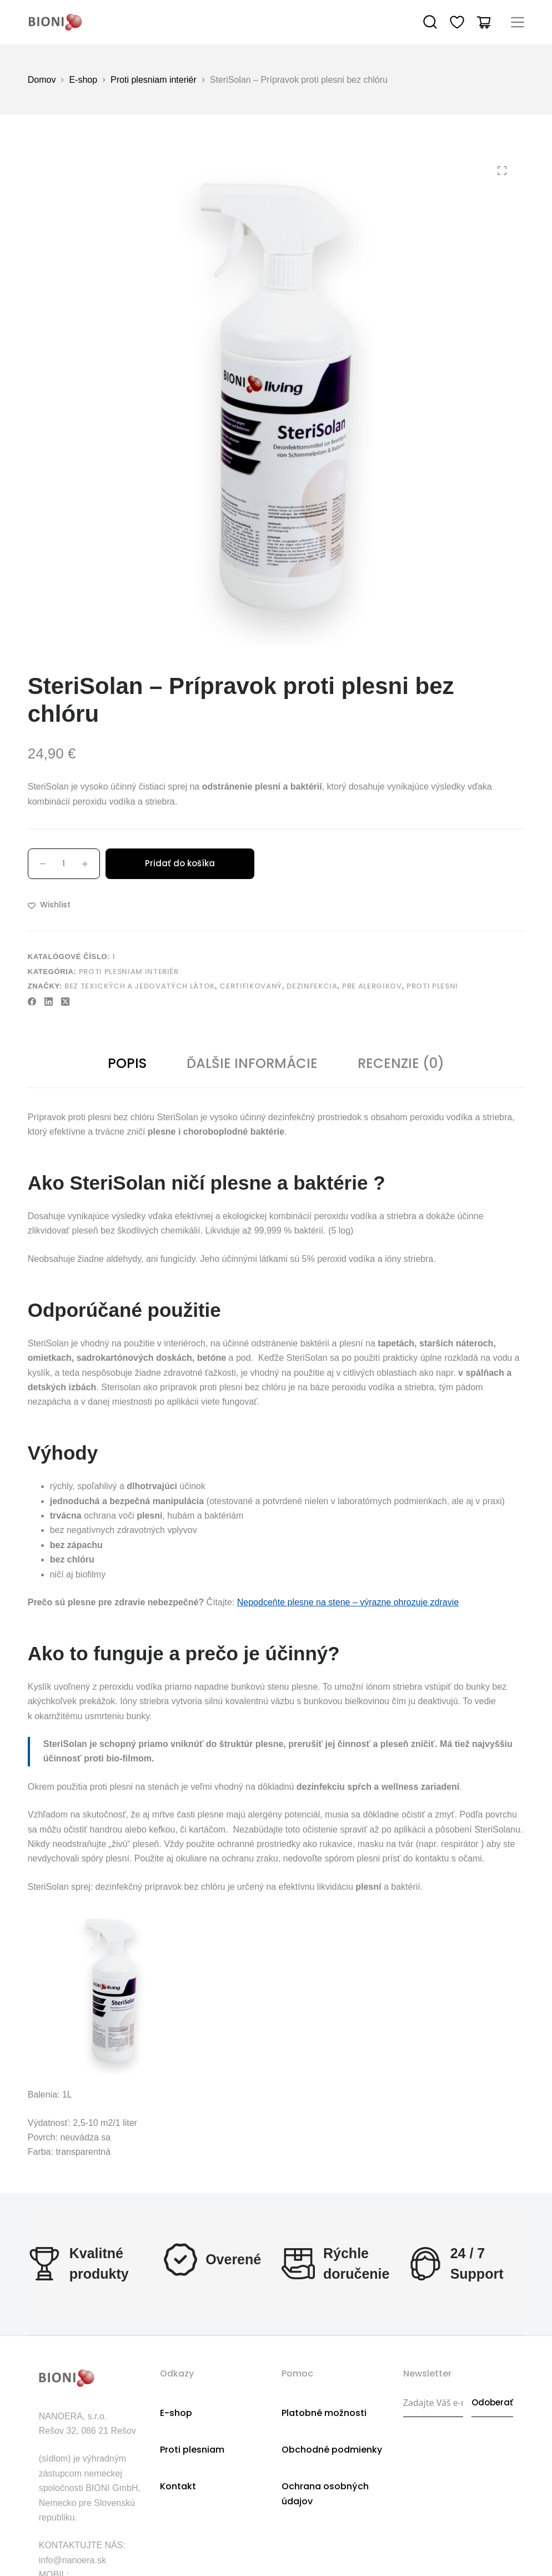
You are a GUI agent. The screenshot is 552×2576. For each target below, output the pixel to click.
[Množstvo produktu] (64, 863)
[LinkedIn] (48, 1001)
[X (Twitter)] (65, 1001)
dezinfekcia (312, 986)
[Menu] (517, 22)
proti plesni (432, 986)
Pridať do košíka (180, 863)
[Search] (430, 22)
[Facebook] (32, 1001)
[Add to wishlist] (49, 904)
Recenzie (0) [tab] (401, 1063)
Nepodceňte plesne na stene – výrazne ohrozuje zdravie (348, 1602)
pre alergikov (372, 986)
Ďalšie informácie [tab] (252, 1063)
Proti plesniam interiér (129, 971)
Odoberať (492, 2402)
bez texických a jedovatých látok (139, 986)
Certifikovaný (250, 986)
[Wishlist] (457, 22)
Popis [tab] (127, 1063)
